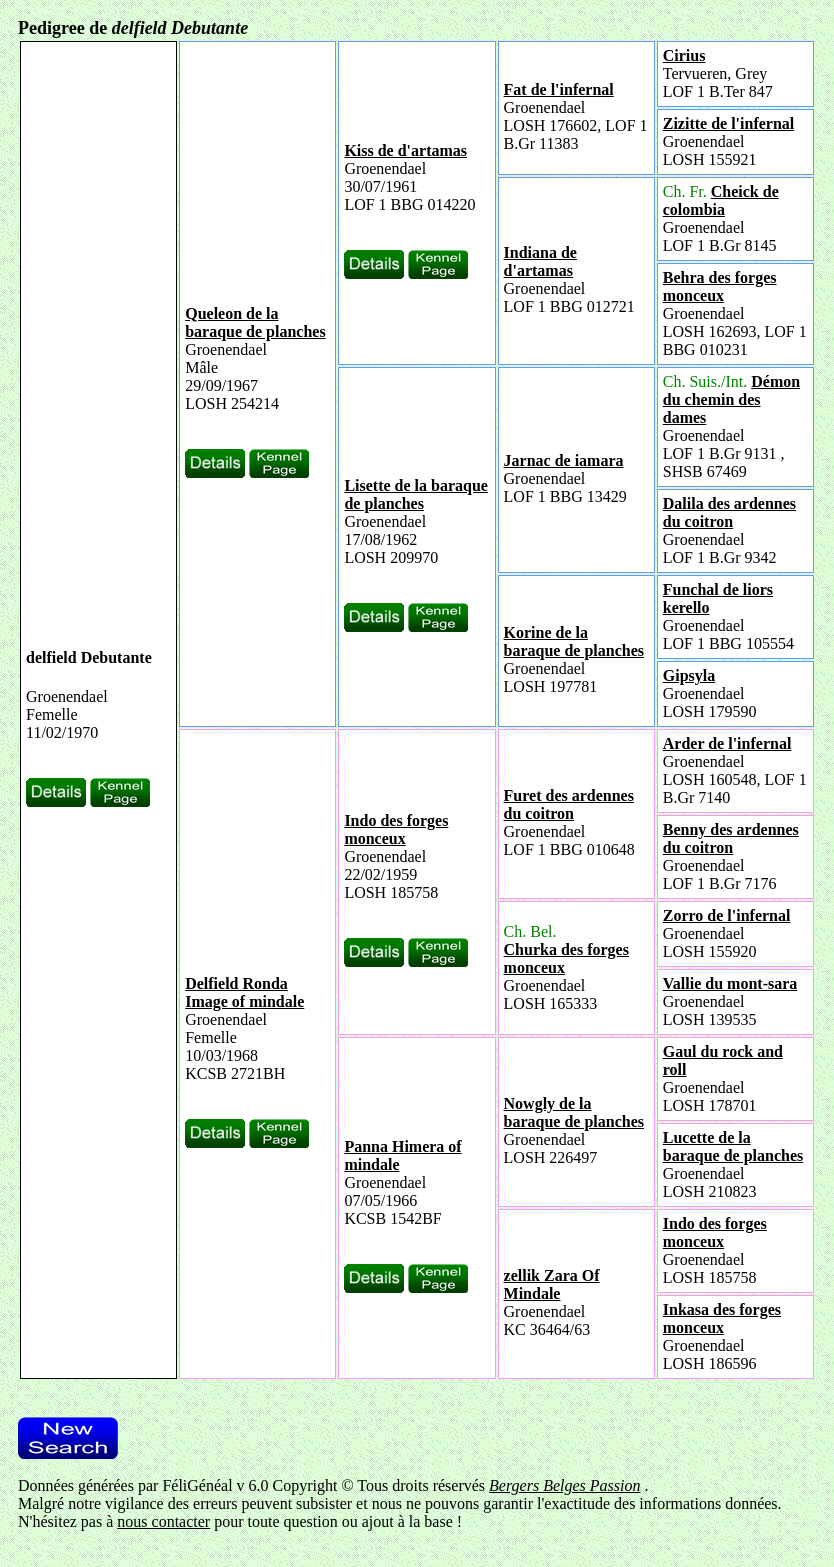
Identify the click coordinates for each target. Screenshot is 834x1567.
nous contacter (163, 1521)
